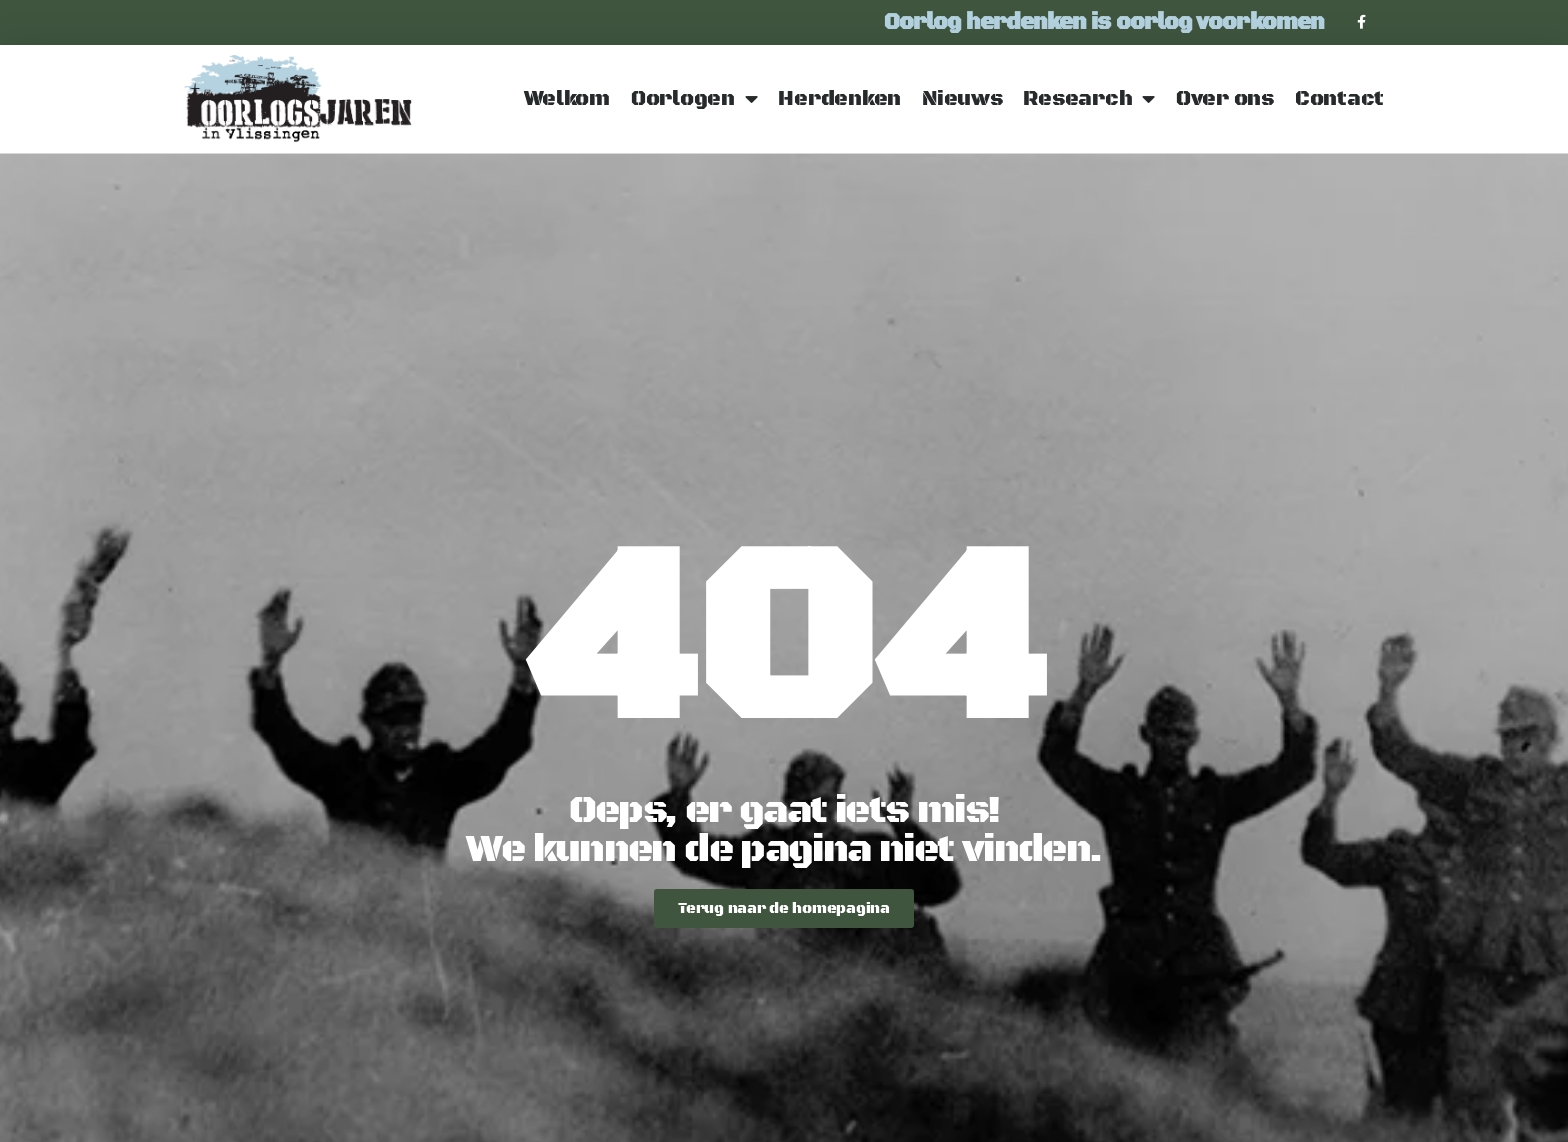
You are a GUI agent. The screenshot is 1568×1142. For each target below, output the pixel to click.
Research (1089, 99)
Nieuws (962, 99)
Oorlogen (694, 99)
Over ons (1225, 99)
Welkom (567, 99)
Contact (1339, 99)
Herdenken (839, 99)
